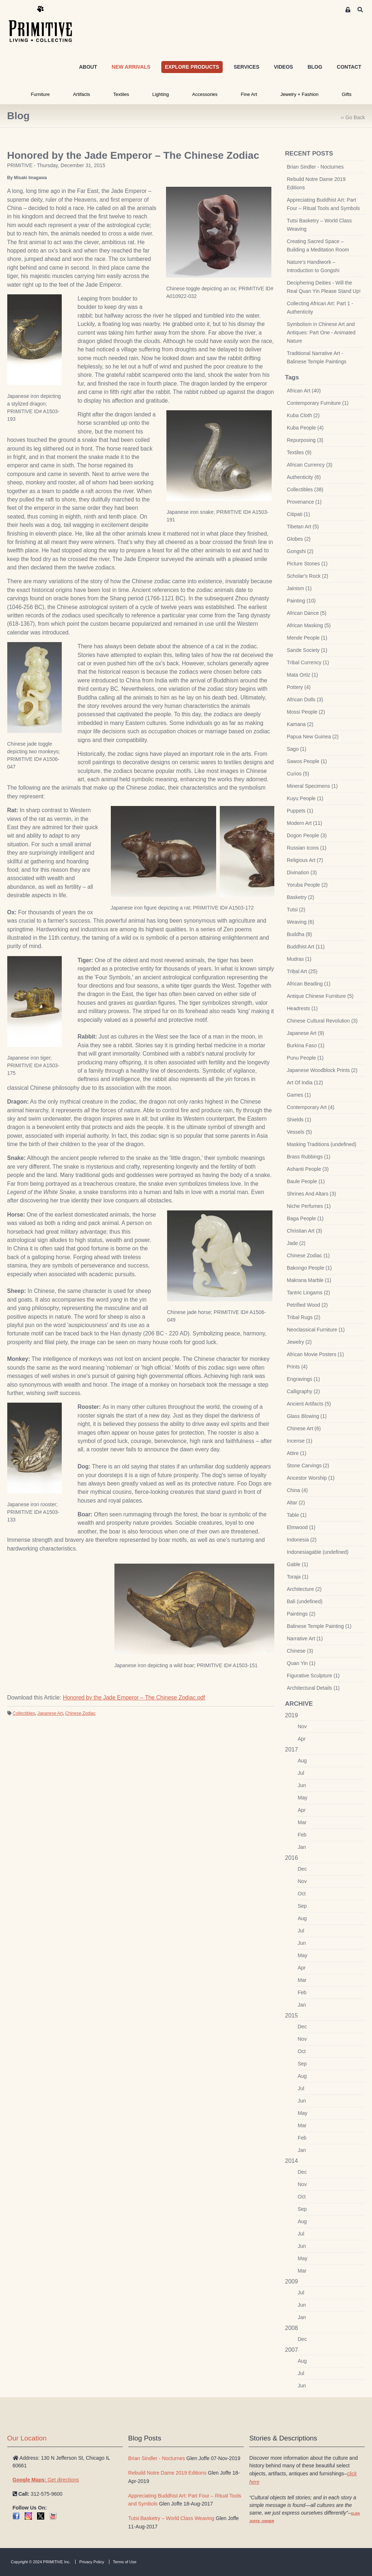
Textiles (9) (299, 452)
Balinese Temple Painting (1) (319, 1626)
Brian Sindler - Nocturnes (315, 167)
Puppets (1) (300, 811)
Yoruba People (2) (307, 885)
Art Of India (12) (305, 1082)
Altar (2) (296, 1502)
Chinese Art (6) (304, 1428)
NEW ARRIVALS (131, 67)
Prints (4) (297, 1367)
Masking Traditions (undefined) (321, 1144)
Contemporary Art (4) (311, 1107)
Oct (302, 1893)
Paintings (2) (301, 1614)
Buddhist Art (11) (306, 947)
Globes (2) (299, 539)
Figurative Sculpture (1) (313, 1675)
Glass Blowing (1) (307, 1416)
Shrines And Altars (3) (311, 1194)
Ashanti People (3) (308, 1169)
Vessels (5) (299, 1132)
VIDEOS (283, 67)
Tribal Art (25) (302, 971)
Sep (302, 1906)
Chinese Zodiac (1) (308, 1255)
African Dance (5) (307, 613)
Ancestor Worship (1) (311, 1478)
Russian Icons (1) (307, 848)
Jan (302, 1847)
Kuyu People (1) (305, 798)
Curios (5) (298, 774)
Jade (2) (296, 1243)
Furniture (40, 94)
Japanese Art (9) (305, 1033)
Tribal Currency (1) (308, 662)
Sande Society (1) (307, 650)
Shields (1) (299, 1119)
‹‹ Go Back (353, 117)
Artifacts (81, 94)
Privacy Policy (91, 2562)
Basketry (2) (300, 897)
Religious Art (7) (305, 860)
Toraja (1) (297, 1577)
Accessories (205, 94)
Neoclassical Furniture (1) (316, 1330)
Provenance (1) (304, 502)
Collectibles (24, 1713)
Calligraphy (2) (303, 1391)
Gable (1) (297, 1564)
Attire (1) (297, 1453)
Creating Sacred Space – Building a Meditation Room (318, 245)
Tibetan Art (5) (303, 526)
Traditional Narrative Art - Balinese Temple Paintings (317, 357)
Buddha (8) (299, 934)
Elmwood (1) (301, 1527)
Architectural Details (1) (313, 1688)
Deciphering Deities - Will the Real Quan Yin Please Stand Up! (324, 287)
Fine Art (249, 94)
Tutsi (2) (296, 909)
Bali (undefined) (305, 1601)
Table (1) (297, 1515)
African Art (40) (304, 391)
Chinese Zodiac (80, 1713)
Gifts (347, 94)
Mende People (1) (307, 638)
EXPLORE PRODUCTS (192, 67)
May (302, 1798)
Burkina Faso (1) (305, 1045)
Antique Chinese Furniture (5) (320, 996)
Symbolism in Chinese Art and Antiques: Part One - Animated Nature (321, 332)
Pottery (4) (299, 687)
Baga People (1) (305, 1218)
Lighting (160, 94)
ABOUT (88, 67)
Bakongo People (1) (309, 1268)
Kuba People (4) (305, 428)
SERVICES (246, 67)
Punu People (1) (305, 1058)
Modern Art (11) (304, 823)
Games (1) (299, 1095)
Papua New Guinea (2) (313, 736)
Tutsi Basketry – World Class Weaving (319, 225)
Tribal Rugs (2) (303, 1317)
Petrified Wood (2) (307, 1305)
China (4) (297, 1490)
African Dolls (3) (305, 699)
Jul (301, 1773)
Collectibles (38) (305, 489)
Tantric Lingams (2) (308, 1292)
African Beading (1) (309, 984)
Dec (302, 1869)
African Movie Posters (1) (315, 1354)
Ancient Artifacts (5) (309, 1404)
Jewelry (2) (299, 1342)
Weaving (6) (300, 922)
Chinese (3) (300, 1651)
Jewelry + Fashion (299, 94)
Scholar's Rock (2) (307, 576)
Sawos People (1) (307, 761)
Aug (302, 1760)
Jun (302, 1785)
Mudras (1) (299, 959)
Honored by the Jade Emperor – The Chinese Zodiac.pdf (134, 1697)
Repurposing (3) (305, 440)
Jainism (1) (299, 588)
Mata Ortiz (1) (302, 675)
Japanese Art (50, 1713)
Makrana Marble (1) (309, 1280)
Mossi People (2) (306, 712)
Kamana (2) (300, 724)
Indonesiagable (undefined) (318, 1552)
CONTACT (349, 67)
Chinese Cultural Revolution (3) (322, 1021)
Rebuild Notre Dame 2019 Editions (316, 183)
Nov (302, 1726)
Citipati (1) (298, 514)
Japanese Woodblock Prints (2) (322, 1070)
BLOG (315, 67)
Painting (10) (301, 601)
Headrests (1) (302, 1008)
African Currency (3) (309, 465)
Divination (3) (302, 872)
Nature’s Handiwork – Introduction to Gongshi (313, 266)
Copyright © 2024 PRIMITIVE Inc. (41, 2562)
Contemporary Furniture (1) (318, 403)
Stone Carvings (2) (308, 1465)
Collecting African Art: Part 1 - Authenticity (320, 308)
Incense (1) (299, 1441)
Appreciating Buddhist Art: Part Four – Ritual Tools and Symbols (323, 204)
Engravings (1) (303, 1379)
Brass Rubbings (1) (309, 1157)
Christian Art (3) (304, 1231)
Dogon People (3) (307, 835)
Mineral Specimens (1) (312, 786)
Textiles (121, 94)
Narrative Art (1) (305, 1638)
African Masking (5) (309, 625)
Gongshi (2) (300, 551)
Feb (302, 1835)
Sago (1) (297, 749)
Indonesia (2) (302, 1540)
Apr (302, 1739)
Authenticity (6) (304, 477)
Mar (302, 1822)
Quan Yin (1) (301, 1663)
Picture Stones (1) (307, 564)
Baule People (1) (306, 1181)
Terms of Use (125, 2562)
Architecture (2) (304, 1589)
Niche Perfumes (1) (309, 1206)
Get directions (46, 2480)
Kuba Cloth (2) (303, 415)
